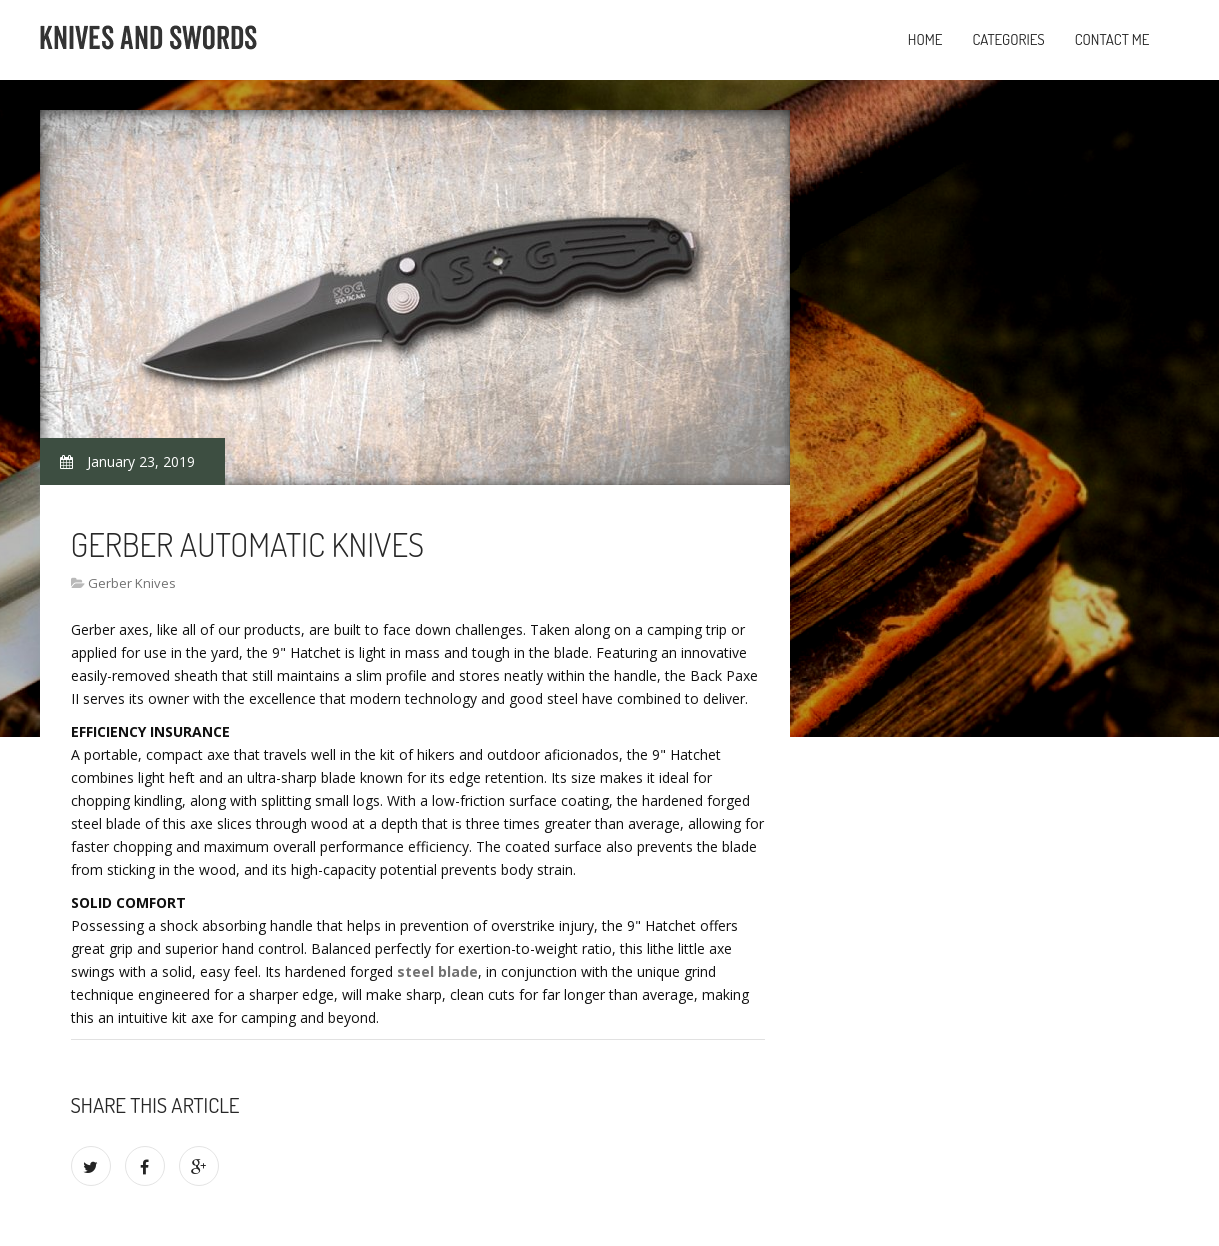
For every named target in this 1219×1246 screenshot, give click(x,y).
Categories (1008, 39)
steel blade (437, 971)
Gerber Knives (132, 583)
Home (925, 39)
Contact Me (1112, 39)
